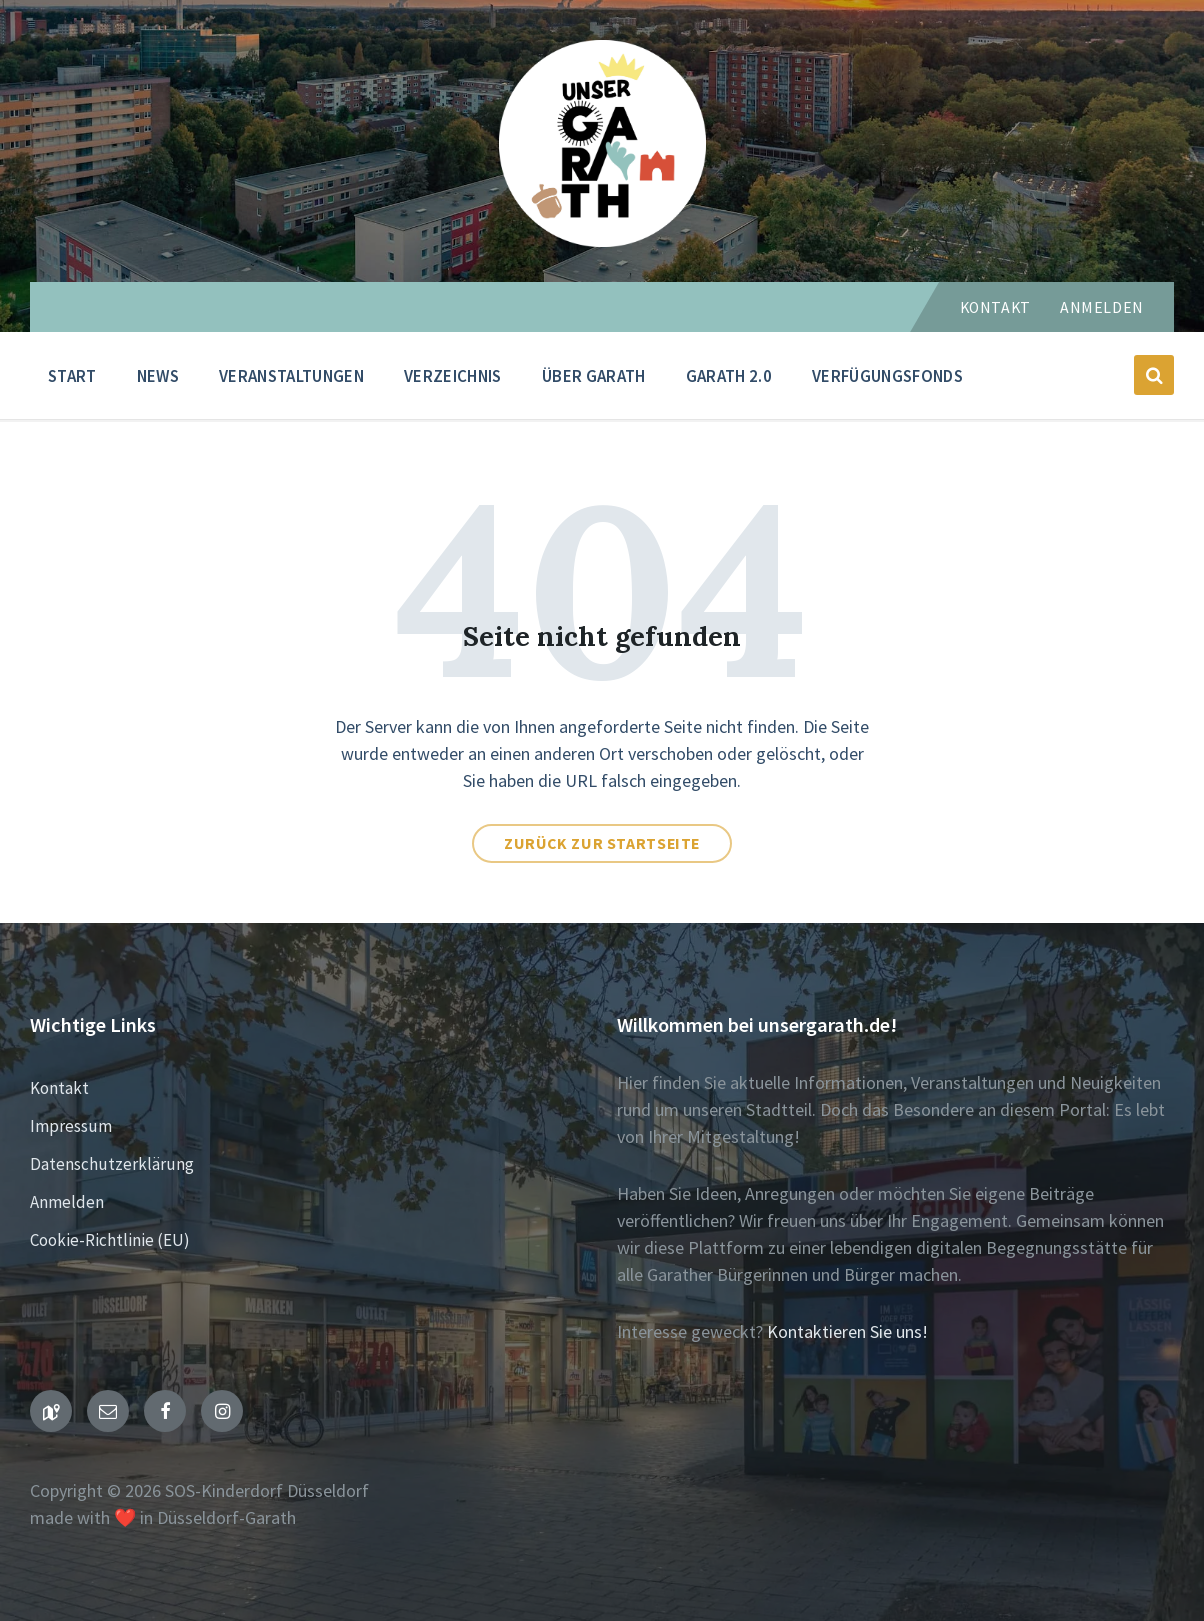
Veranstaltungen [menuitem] (291, 376)
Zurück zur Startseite (602, 843)
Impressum (71, 1126)
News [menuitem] (158, 376)
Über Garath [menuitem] (594, 376)
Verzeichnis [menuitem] (453, 376)
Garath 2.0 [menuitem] (729, 376)
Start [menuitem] (72, 376)
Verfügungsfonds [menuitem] (887, 376)
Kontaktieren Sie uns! (847, 1331)
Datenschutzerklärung (112, 1164)
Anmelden (1102, 307)
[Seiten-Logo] (602, 240)
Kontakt (995, 307)
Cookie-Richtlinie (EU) (110, 1240)
